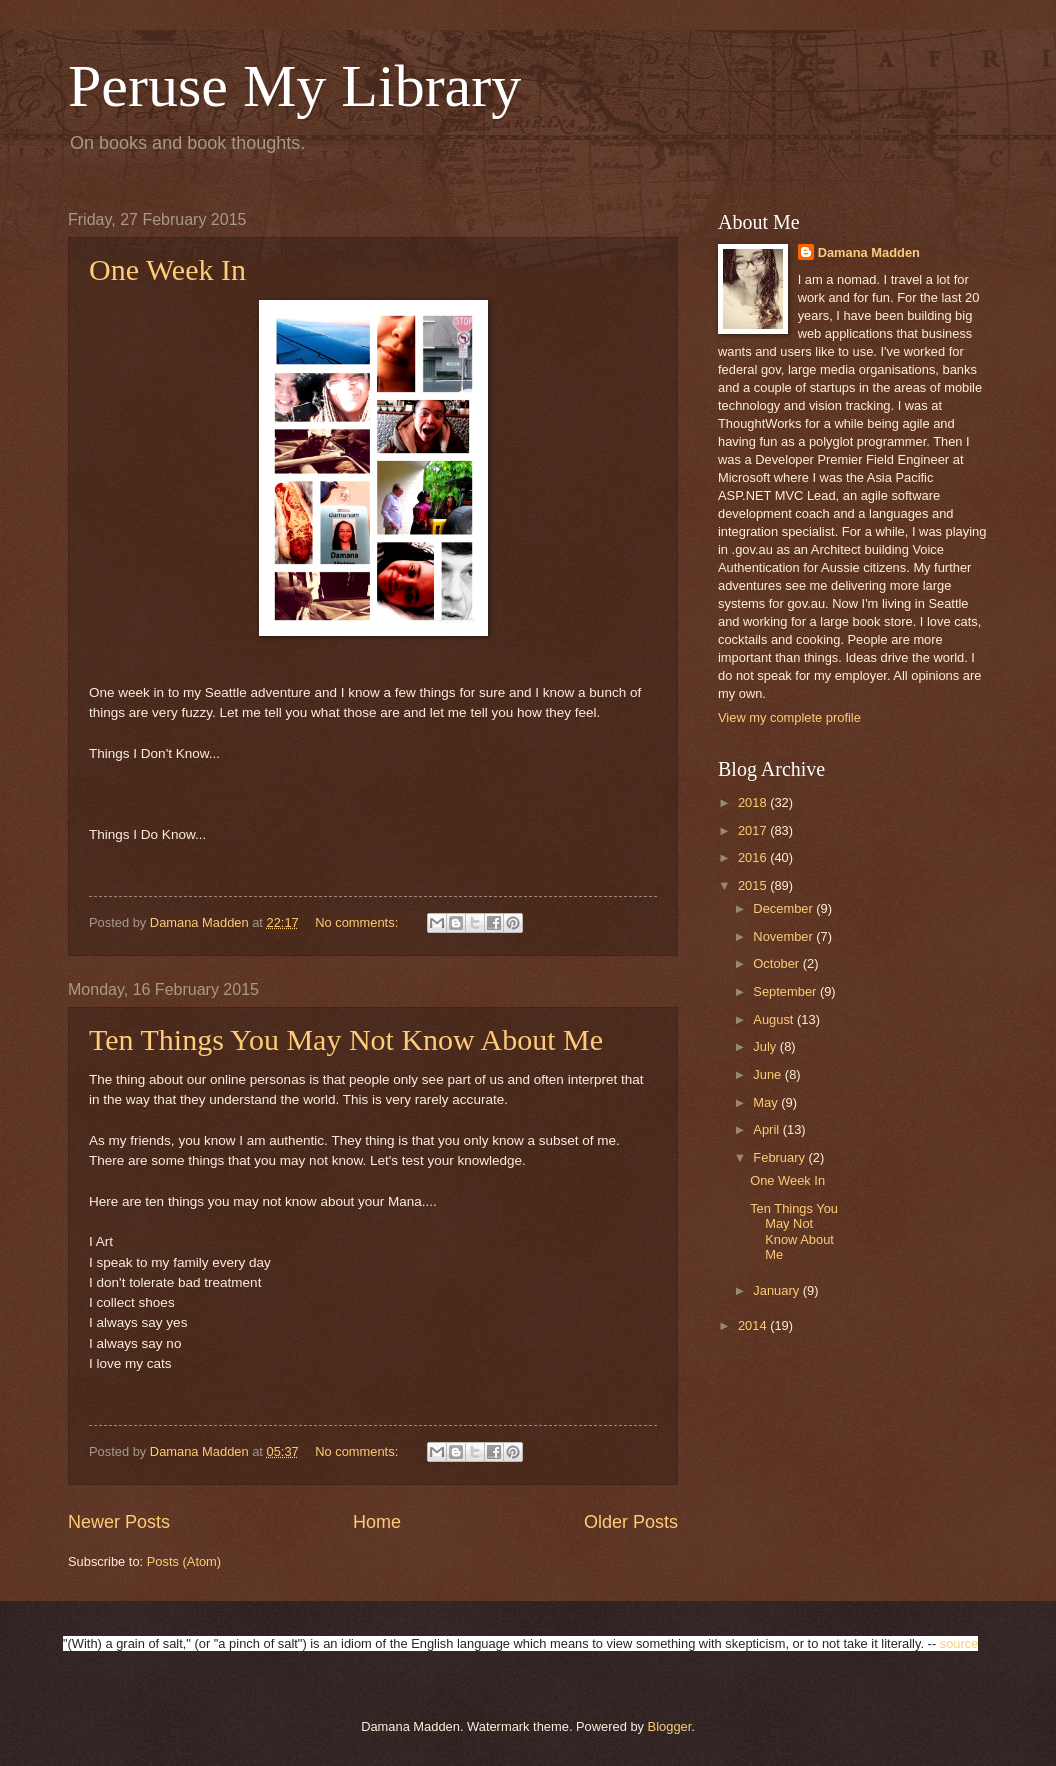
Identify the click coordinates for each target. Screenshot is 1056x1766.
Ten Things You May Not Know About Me (346, 1039)
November (784, 936)
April (767, 1129)
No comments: (358, 922)
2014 (754, 1325)
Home (377, 1522)
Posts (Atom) (184, 1561)
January (777, 1290)
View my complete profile (789, 717)
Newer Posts (119, 1522)
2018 (754, 802)
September (786, 991)
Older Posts (631, 1522)
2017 (754, 830)
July (766, 1046)
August (775, 1019)
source (959, 1643)
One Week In (167, 269)
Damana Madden (869, 252)
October (777, 963)
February (780, 1157)
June (769, 1074)
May (767, 1102)
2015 (754, 885)
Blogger (670, 1726)
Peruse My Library (294, 86)
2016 (754, 857)
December (784, 908)
